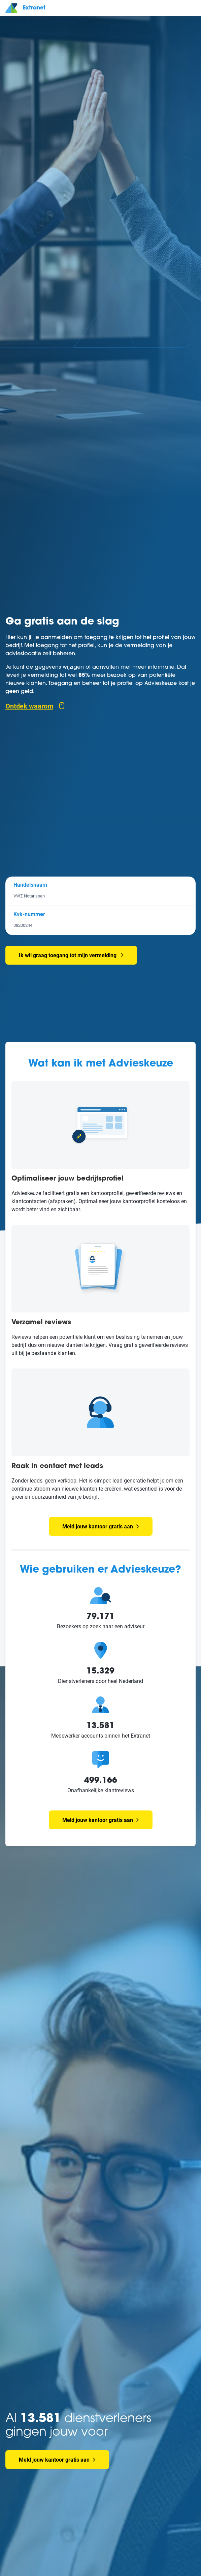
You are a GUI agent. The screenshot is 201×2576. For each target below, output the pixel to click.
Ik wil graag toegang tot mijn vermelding (67, 955)
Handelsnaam (30, 884)
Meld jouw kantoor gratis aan (100, 1526)
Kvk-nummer (29, 913)
